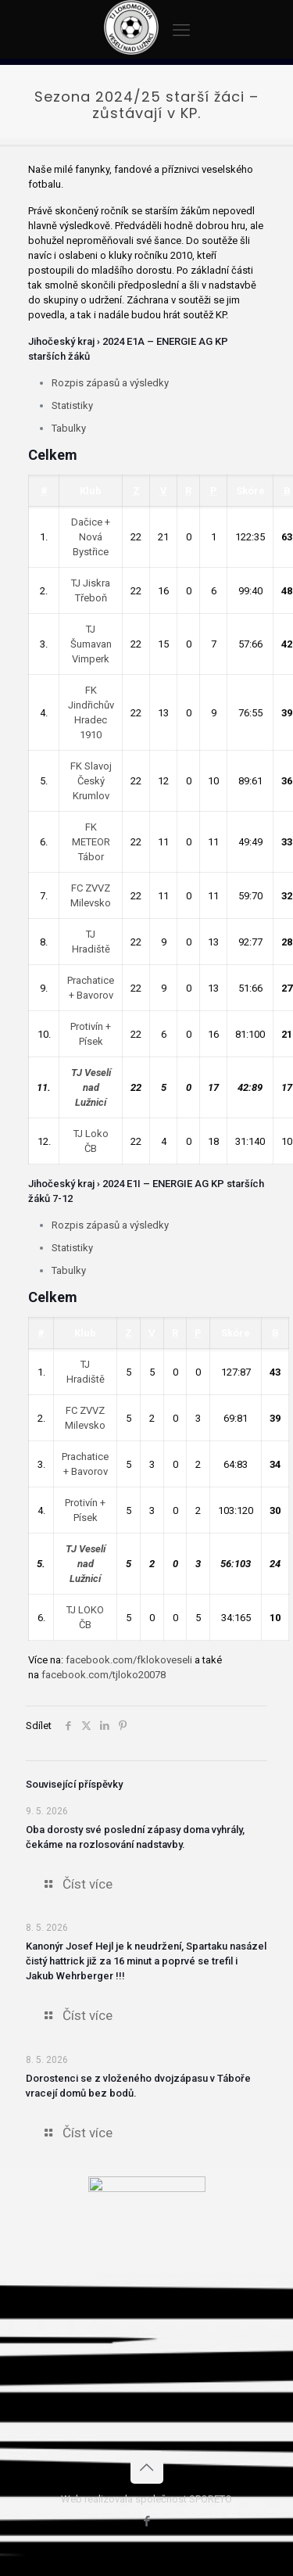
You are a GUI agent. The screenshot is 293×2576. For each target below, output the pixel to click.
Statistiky (72, 405)
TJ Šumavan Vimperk (91, 644)
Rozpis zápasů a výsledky (110, 383)
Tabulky (69, 428)
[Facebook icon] (146, 2521)
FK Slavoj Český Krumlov (91, 781)
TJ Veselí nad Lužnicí (91, 1087)
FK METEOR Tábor (91, 842)
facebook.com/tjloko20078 (103, 1675)
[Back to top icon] (146, 2467)
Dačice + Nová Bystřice (90, 537)
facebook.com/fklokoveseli (129, 1660)
